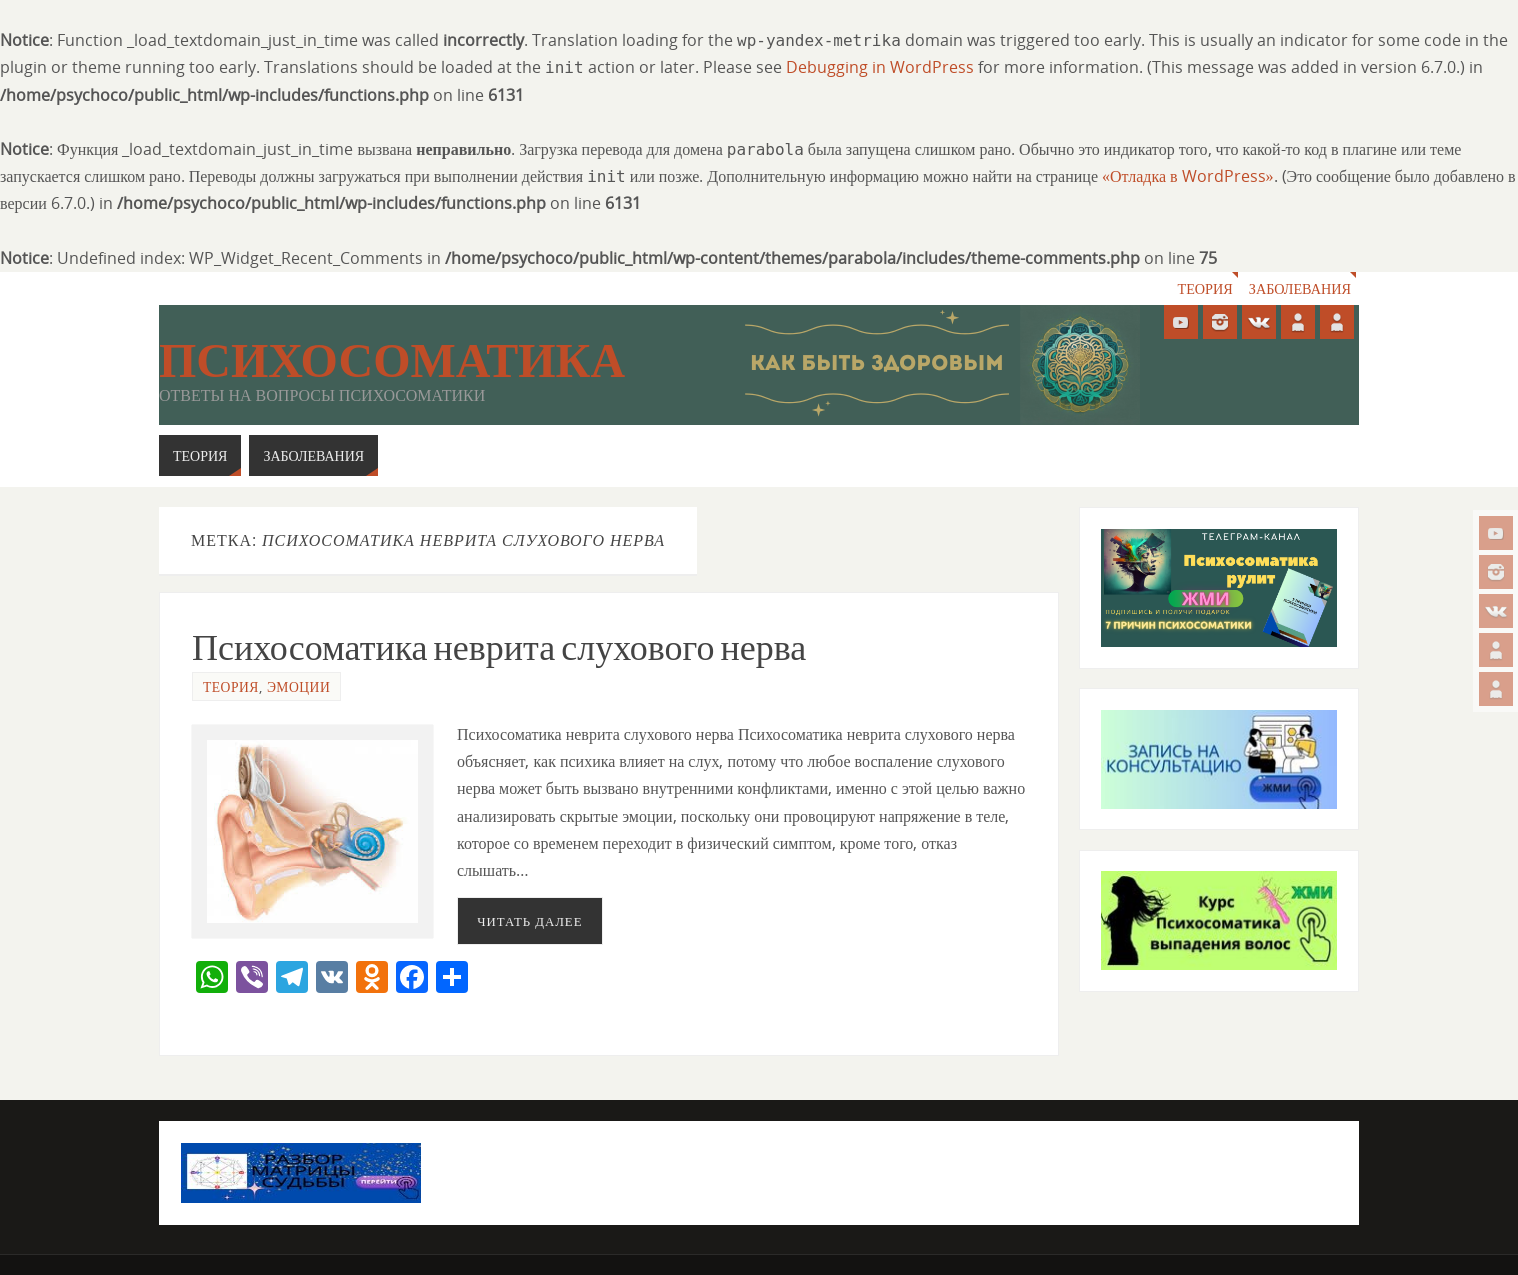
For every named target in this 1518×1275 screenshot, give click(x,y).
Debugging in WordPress (880, 67)
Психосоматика (392, 361)
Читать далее (529, 921)
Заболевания (1299, 288)
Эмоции (298, 686)
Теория (1204, 288)
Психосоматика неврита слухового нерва (499, 647)
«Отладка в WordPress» (1188, 176)
